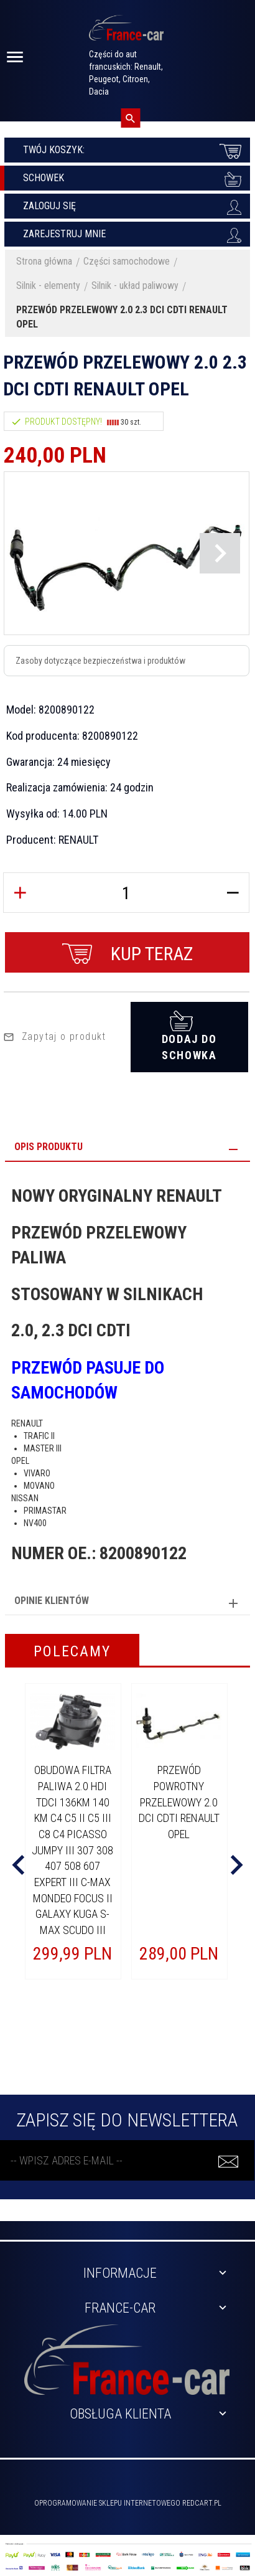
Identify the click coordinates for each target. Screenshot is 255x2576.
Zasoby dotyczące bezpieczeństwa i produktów (100, 661)
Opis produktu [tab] (48, 1147)
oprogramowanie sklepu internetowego (107, 2503)
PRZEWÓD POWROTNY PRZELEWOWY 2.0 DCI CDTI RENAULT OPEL (179, 1802)
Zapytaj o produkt (54, 1036)
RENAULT (78, 839)
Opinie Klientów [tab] (51, 1600)
